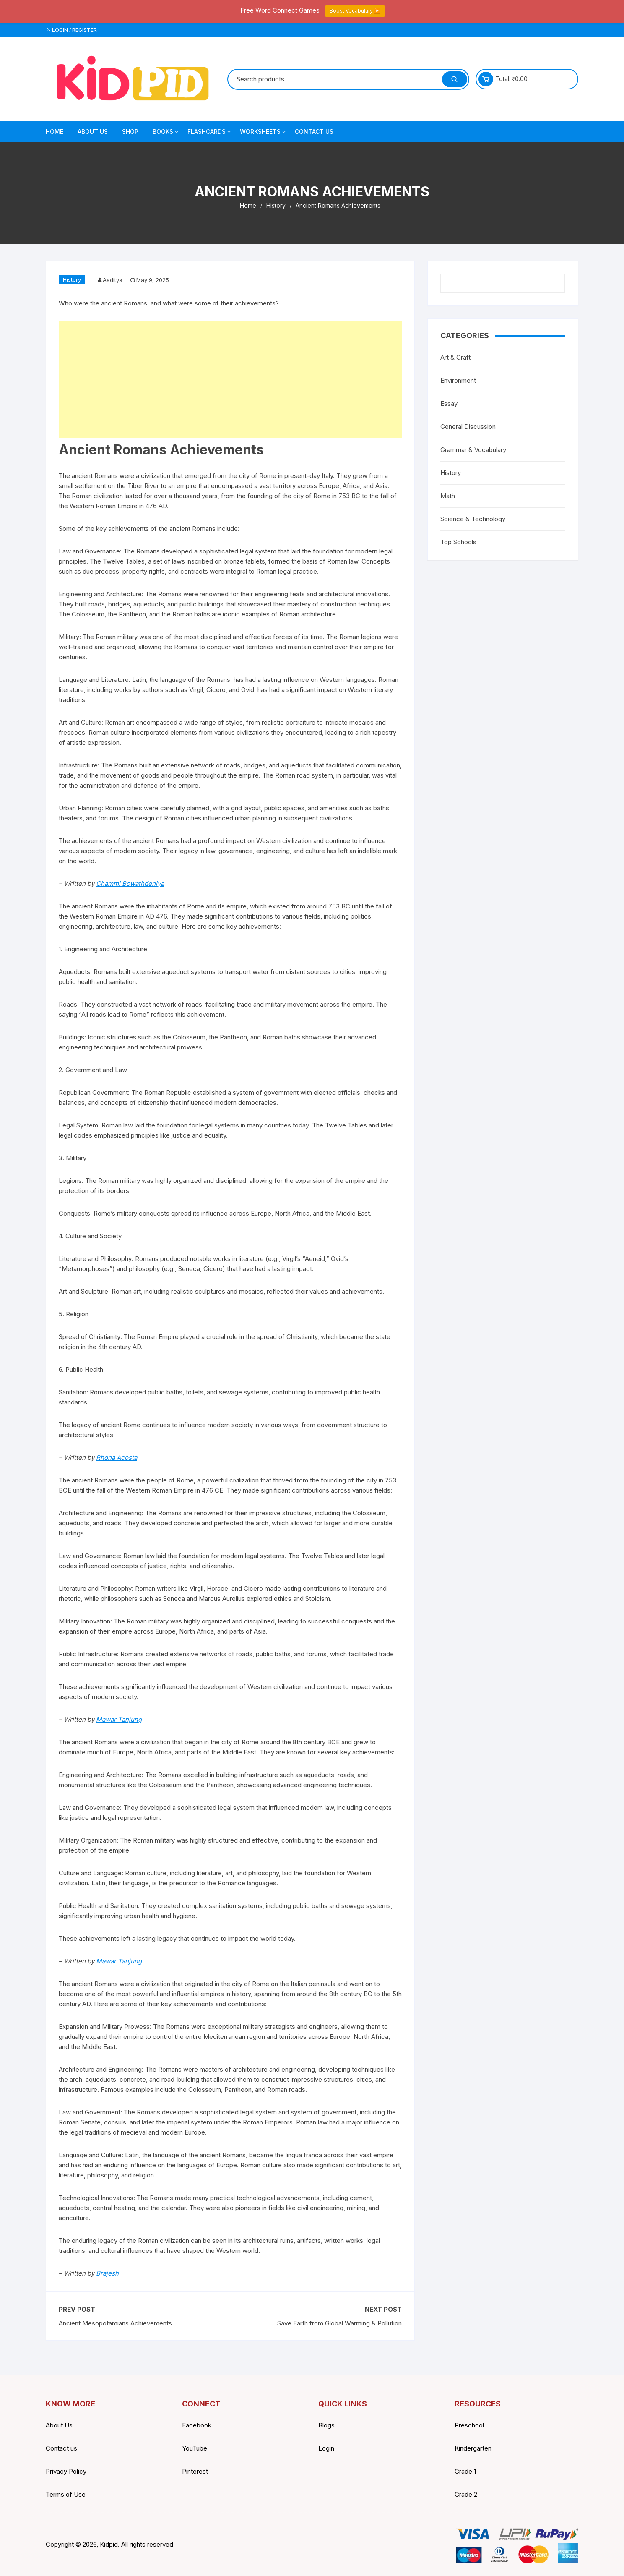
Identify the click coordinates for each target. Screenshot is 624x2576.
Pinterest (195, 2471)
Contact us (61, 2448)
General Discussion (468, 427)
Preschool (469, 2425)
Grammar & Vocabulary (473, 450)
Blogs (326, 2425)
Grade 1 (465, 2471)
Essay (449, 403)
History (72, 279)
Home (54, 131)
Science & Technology (472, 519)
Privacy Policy (66, 2471)
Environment (458, 380)
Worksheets (263, 131)
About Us (93, 131)
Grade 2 (466, 2494)
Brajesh (107, 2273)
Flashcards (209, 131)
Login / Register (71, 30)
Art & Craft (455, 357)
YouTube (194, 2448)
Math (447, 496)
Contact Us (314, 131)
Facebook (196, 2425)
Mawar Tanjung (119, 1719)
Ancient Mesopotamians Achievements (115, 2323)
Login (326, 2448)
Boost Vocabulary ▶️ (355, 11)
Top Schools (458, 542)
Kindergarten (473, 2448)
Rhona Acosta (116, 1458)
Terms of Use (66, 2494)
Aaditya (112, 280)
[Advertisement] (230, 379)
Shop (130, 131)
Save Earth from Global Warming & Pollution (339, 2323)
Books (166, 131)
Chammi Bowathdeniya (130, 883)
